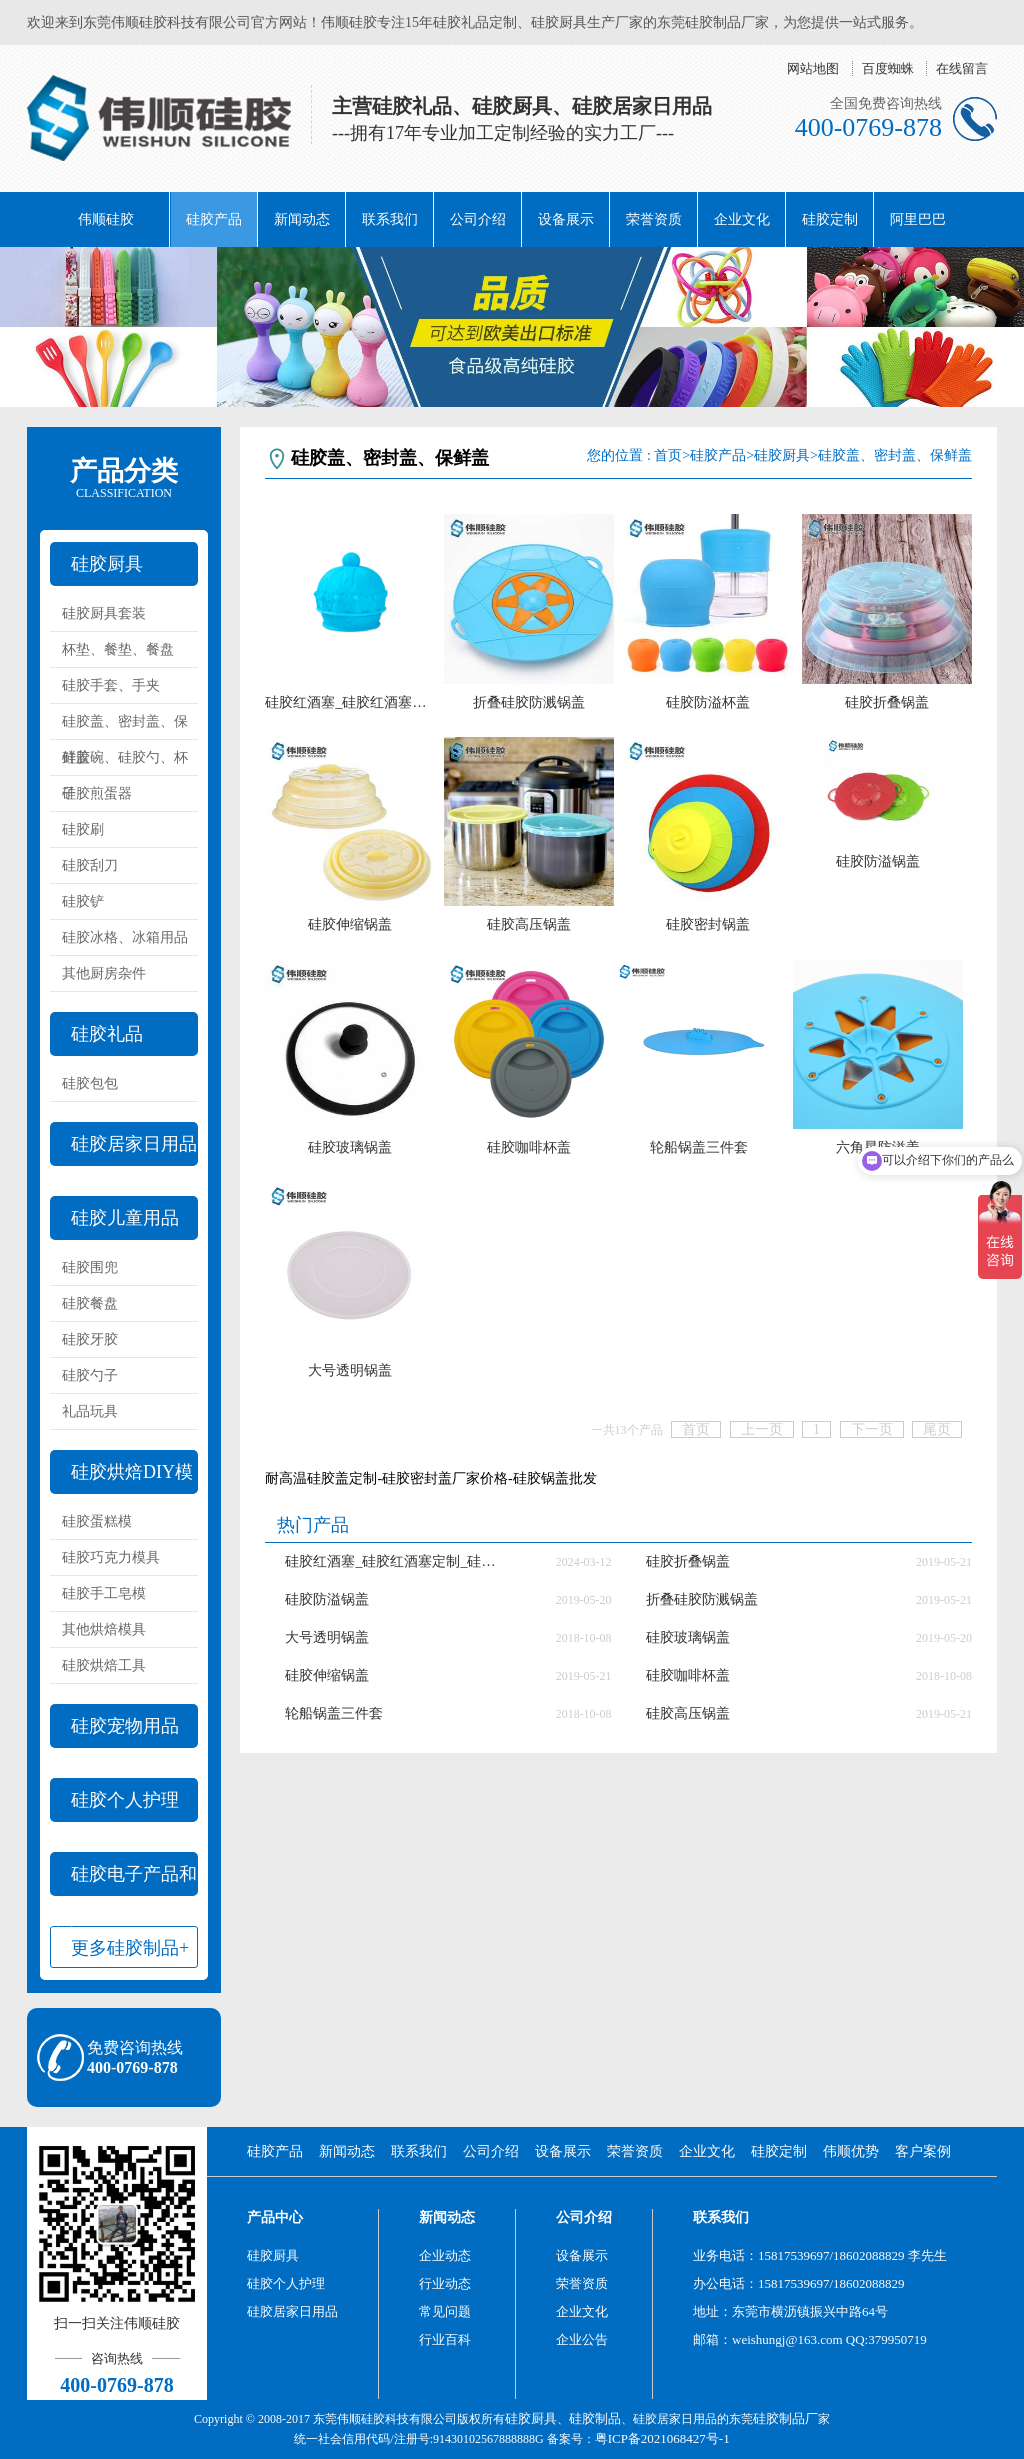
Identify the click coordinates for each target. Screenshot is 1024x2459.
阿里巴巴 (918, 219)
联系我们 (390, 219)
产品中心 (275, 2217)
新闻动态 (302, 219)
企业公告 (582, 2339)
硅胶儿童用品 (125, 1218)
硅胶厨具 (107, 564)
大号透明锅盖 (350, 1370)
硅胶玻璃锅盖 (350, 1147)
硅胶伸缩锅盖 (350, 924)
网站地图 (813, 68)
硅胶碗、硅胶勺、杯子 (125, 763)
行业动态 (445, 2283)
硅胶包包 (90, 1083)
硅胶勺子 (90, 1375)
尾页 (937, 1429)
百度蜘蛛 (888, 68)
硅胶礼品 (107, 1034)
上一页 (762, 1429)
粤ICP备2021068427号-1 (662, 2438)
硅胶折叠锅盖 (887, 702)
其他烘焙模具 (104, 1629)
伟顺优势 (851, 2151)
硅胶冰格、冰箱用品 (125, 937)
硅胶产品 (214, 219)
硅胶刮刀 (90, 865)
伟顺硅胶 (106, 219)
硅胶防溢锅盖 (878, 861)
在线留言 (962, 68)
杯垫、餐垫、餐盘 (118, 649)
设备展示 (566, 219)
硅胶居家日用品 (134, 1144)
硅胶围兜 (90, 1267)
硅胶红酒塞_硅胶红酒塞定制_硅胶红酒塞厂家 (350, 702)
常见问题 (445, 2311)
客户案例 (923, 2151)
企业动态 (445, 2255)
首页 (668, 455)
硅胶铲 (83, 901)
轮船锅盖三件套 (699, 1147)
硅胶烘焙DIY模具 (121, 1478)
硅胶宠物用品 (125, 1726)
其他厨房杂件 (104, 973)
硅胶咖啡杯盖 (529, 1147)
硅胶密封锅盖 (708, 924)
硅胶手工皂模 (104, 1593)
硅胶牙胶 (90, 1339)
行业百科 (445, 2339)
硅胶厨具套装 (104, 613)
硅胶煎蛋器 (97, 793)
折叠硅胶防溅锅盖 (529, 702)
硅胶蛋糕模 (97, 1521)
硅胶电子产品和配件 (123, 1880)
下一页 (872, 1429)
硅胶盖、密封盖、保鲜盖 (125, 727)
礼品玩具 (90, 1411)
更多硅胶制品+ (130, 1948)
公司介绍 (478, 219)
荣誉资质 (654, 219)
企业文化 (742, 219)
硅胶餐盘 (90, 1303)
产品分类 (124, 478)
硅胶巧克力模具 (111, 1557)
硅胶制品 (595, 2418)
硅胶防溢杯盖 (708, 702)
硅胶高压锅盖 (529, 924)
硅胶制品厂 (785, 2418)
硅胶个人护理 (125, 1800)
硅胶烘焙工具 (104, 1665)
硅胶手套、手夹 (111, 685)
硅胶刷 (83, 829)
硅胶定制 (830, 219)
